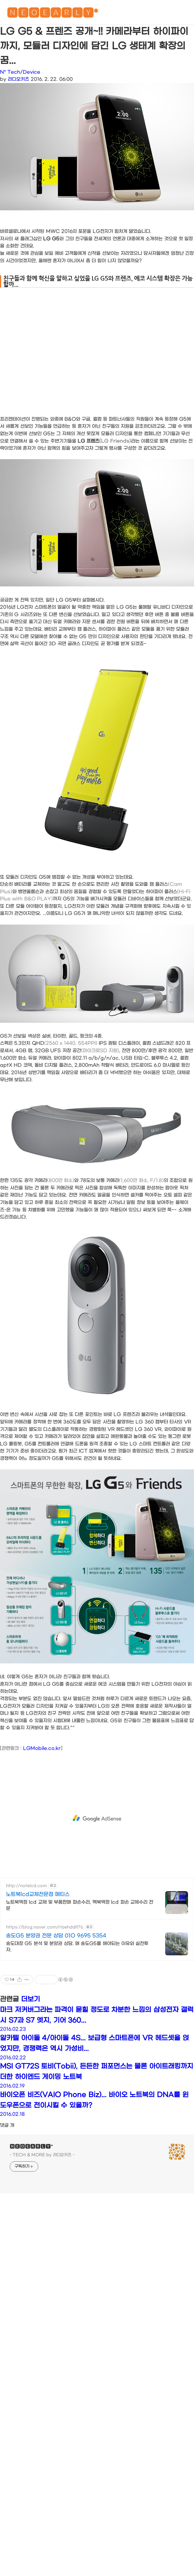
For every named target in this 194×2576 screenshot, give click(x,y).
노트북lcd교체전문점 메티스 (38, 1894)
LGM (29, 1748)
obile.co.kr (48, 1748)
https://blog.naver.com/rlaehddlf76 (44, 1927)
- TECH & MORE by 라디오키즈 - (42, 2155)
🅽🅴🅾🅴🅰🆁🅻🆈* (52, 14)
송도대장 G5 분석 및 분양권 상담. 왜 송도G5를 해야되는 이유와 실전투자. (77, 1946)
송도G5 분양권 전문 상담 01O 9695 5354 (56, 1936)
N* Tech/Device (20, 72)
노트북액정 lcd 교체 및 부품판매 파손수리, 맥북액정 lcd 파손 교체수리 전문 (79, 1905)
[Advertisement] (53, 1818)
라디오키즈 (18, 79)
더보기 (30, 1999)
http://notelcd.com (26, 1885)
